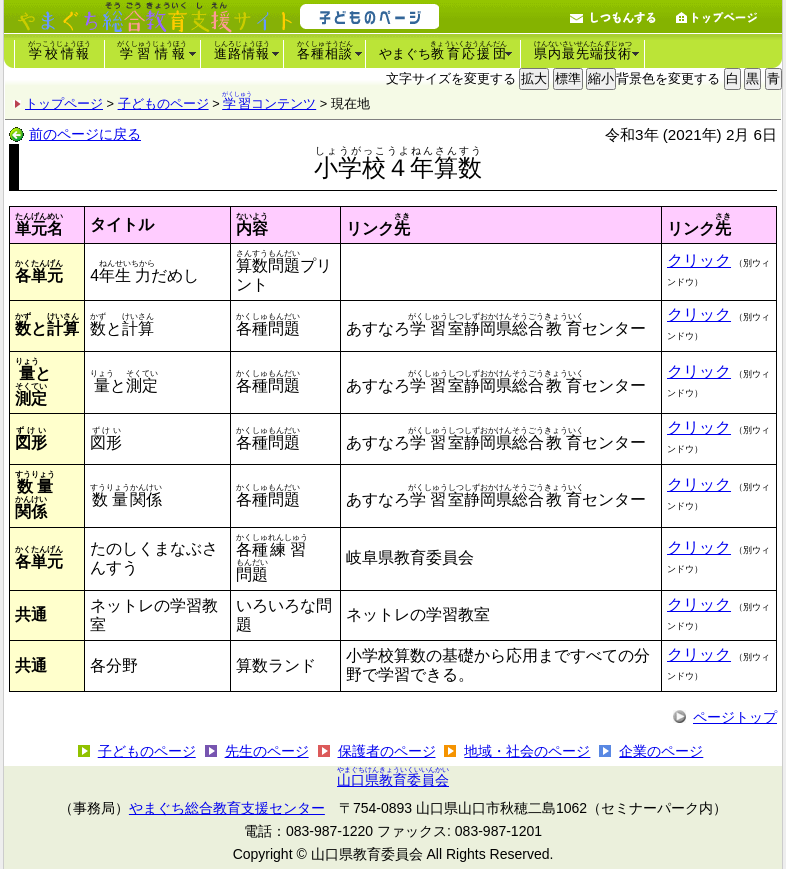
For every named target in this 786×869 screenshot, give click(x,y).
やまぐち (443, 50)
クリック (699, 260)
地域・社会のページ (527, 751)
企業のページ (661, 751)
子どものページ (163, 103)
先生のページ (267, 751)
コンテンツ (269, 103)
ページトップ (735, 717)
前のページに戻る (85, 134)
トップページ (64, 103)
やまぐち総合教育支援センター (227, 808)
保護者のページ (387, 751)
